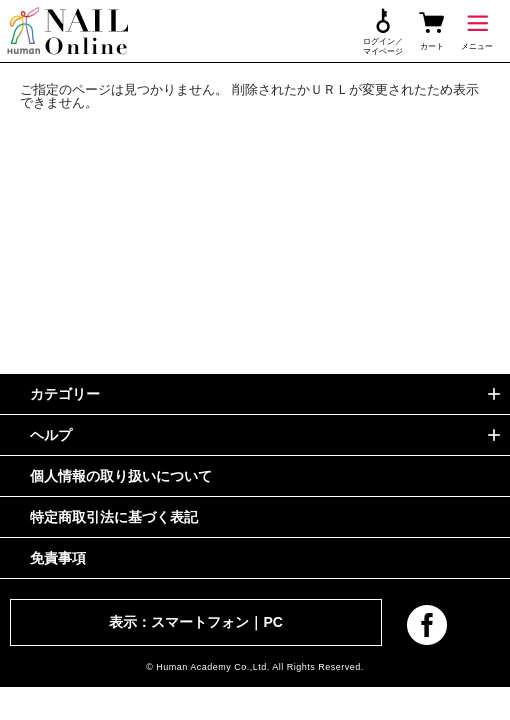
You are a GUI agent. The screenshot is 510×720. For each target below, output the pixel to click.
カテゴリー (65, 394)
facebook (427, 625)
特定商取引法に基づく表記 (114, 517)
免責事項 (58, 558)
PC (272, 622)
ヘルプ (51, 435)
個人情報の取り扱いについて (121, 476)
